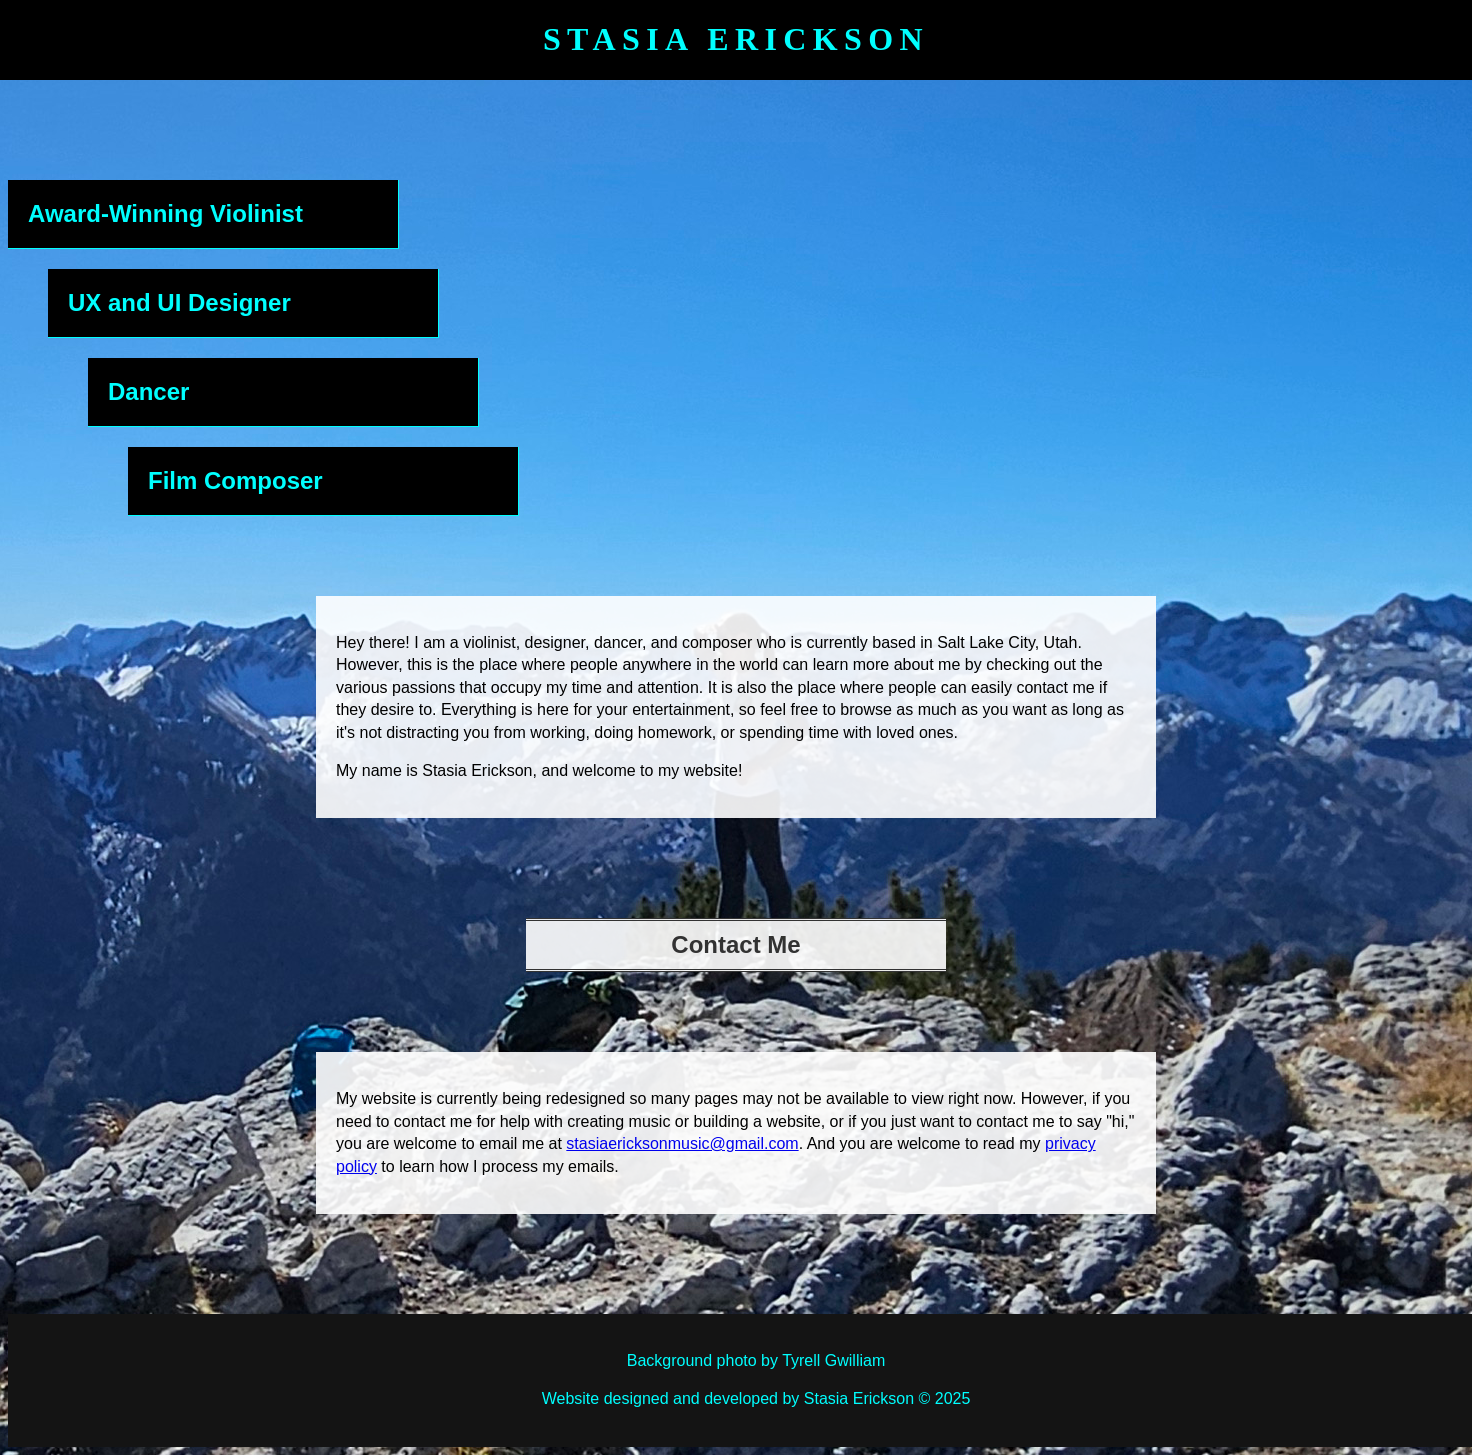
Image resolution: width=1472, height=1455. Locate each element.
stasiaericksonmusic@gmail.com (682, 1143)
